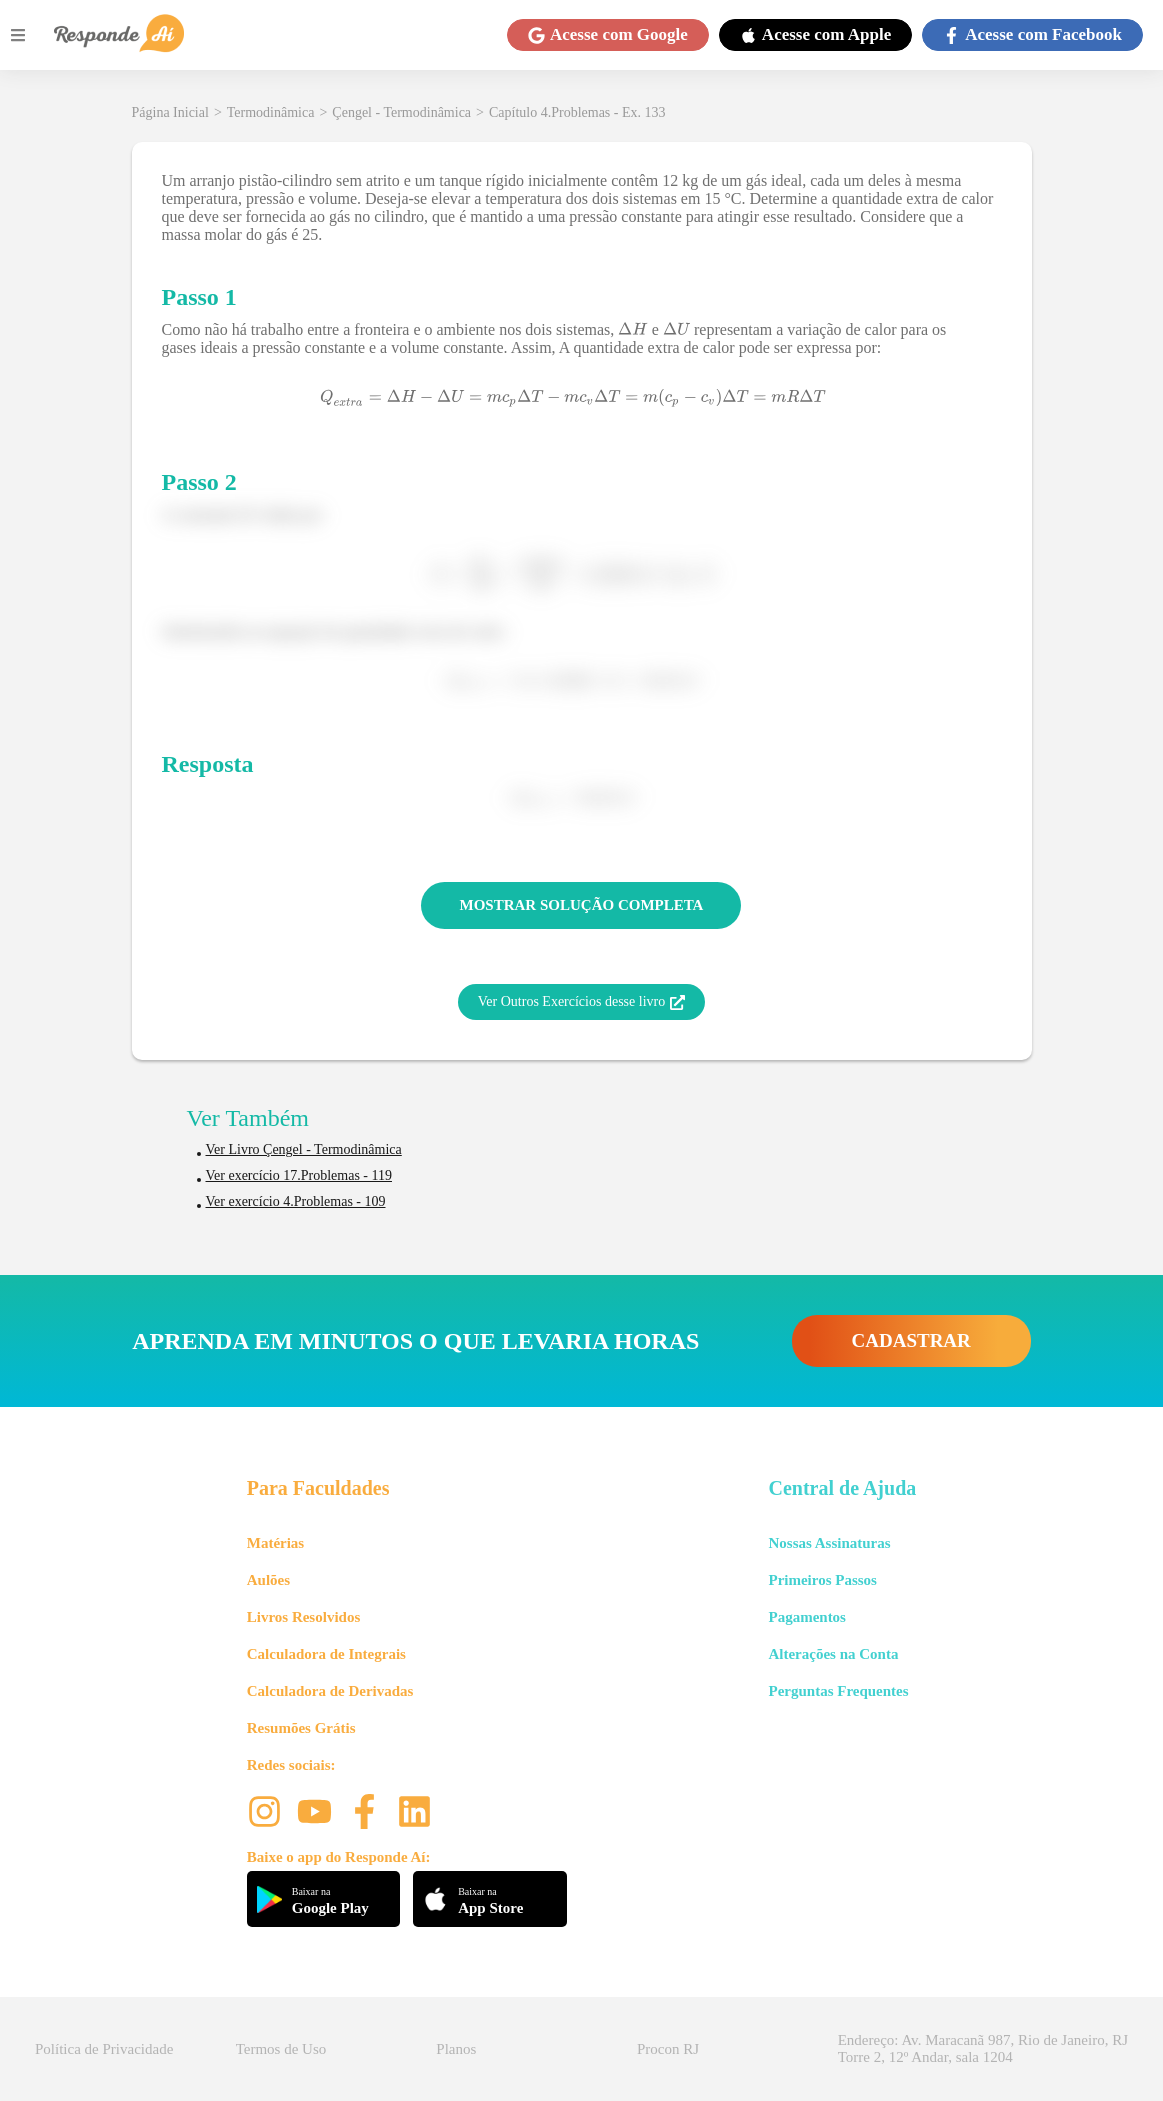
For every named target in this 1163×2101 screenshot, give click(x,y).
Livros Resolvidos (304, 1617)
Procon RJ (668, 2049)
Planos (456, 2049)
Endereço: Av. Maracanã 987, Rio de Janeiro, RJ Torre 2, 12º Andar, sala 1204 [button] (983, 2048)
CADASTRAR (911, 1340)
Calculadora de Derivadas (330, 1691)
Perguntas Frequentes (838, 1691)
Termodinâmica (271, 112)
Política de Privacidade (104, 2049)
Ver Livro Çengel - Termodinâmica (304, 1149)
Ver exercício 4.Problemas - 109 (296, 1201)
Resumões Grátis (301, 1728)
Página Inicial (170, 112)
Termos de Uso (281, 2049)
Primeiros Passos (822, 1580)
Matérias (275, 1543)
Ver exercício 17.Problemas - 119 (299, 1175)
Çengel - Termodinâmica (401, 112)
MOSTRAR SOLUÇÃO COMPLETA (582, 905)
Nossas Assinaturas (829, 1543)
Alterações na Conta (833, 1654)
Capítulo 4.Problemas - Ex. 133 (577, 112)
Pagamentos (807, 1617)
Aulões (268, 1580)
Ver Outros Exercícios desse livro (581, 1002)
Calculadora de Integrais (326, 1654)
